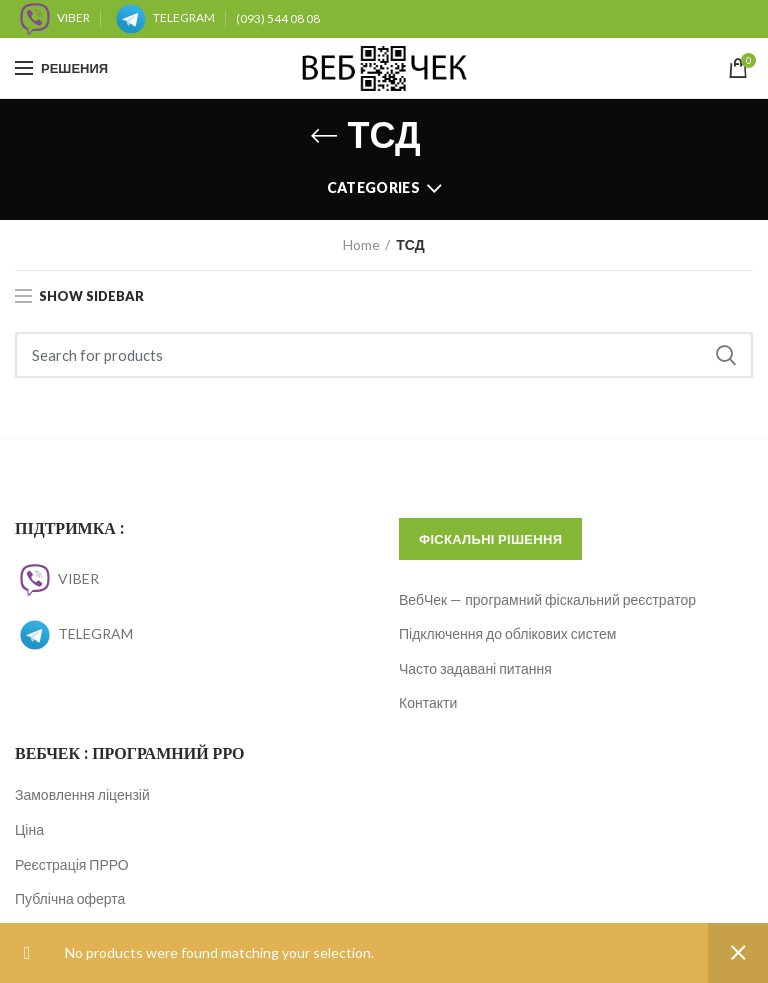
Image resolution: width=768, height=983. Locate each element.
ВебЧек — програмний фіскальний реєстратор (547, 599)
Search (726, 355)
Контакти (428, 702)
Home (361, 244)
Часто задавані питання (475, 668)
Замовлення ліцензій (82, 794)
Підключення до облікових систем (507, 633)
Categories (373, 187)
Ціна (29, 829)
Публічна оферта (70, 898)
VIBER (57, 578)
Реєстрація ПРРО (72, 864)
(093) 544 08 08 (278, 18)
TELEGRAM (74, 633)
